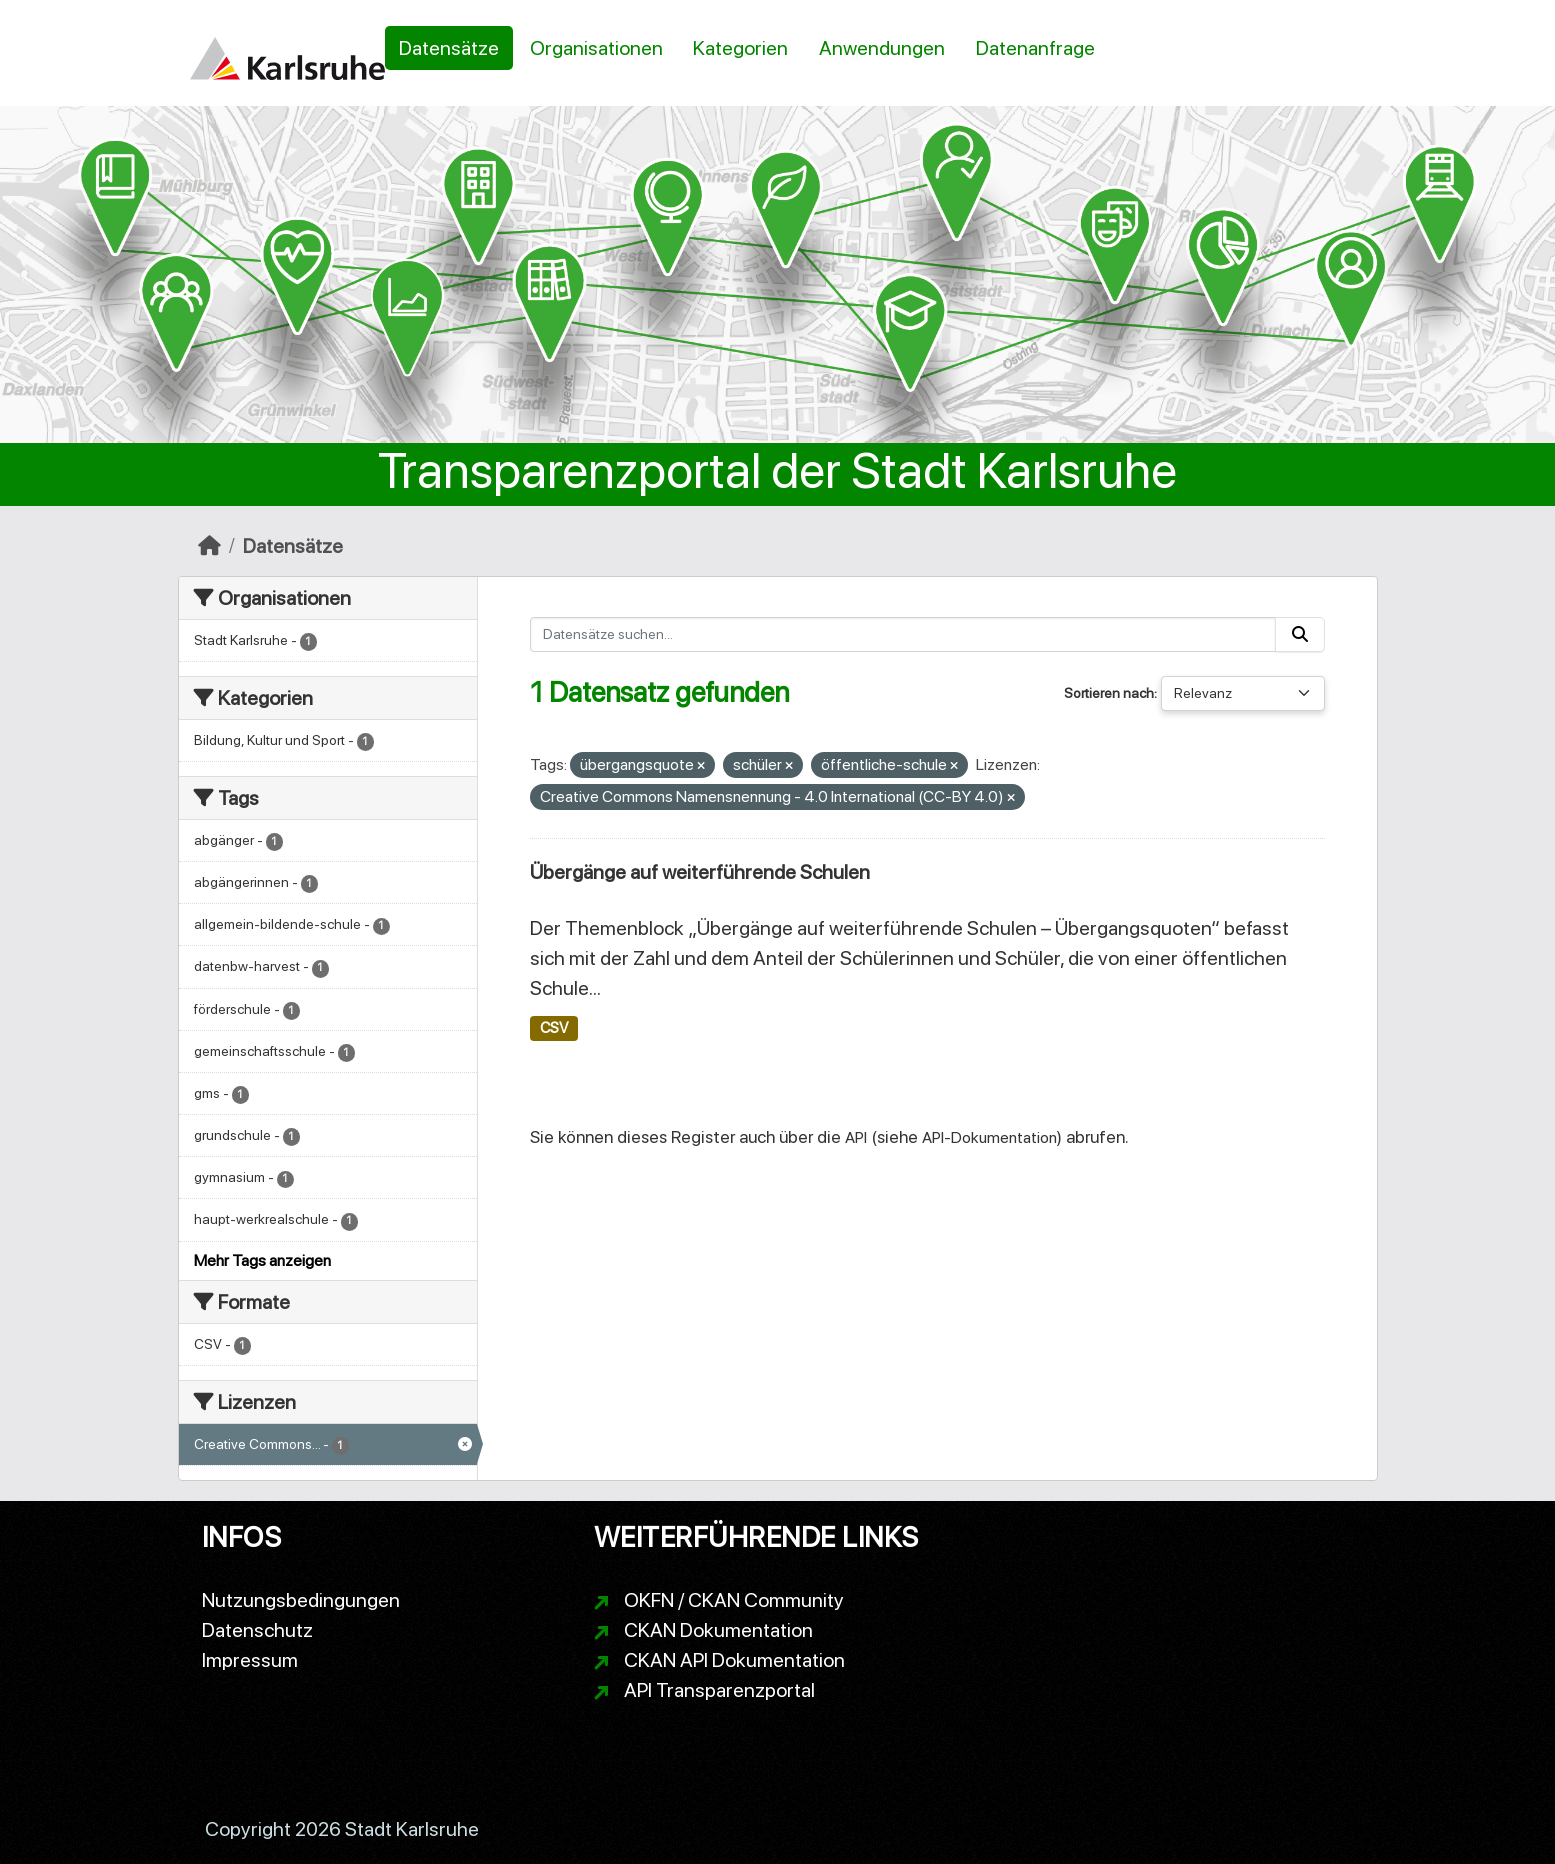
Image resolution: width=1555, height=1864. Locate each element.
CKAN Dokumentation (718, 1630)
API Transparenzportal (719, 1690)
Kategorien (740, 48)
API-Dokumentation (989, 1137)
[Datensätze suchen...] (903, 634)
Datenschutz (257, 1630)
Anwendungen (882, 48)
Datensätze (449, 48)
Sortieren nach (1109, 693)
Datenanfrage (1035, 48)
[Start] (209, 546)
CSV (554, 1028)
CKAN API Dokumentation (734, 1660)
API (856, 1137)
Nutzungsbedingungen (301, 1600)
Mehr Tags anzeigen (262, 1260)
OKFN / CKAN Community (734, 1600)
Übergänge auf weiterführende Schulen (700, 872)
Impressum (250, 1660)
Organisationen (596, 48)
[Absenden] (1300, 634)
